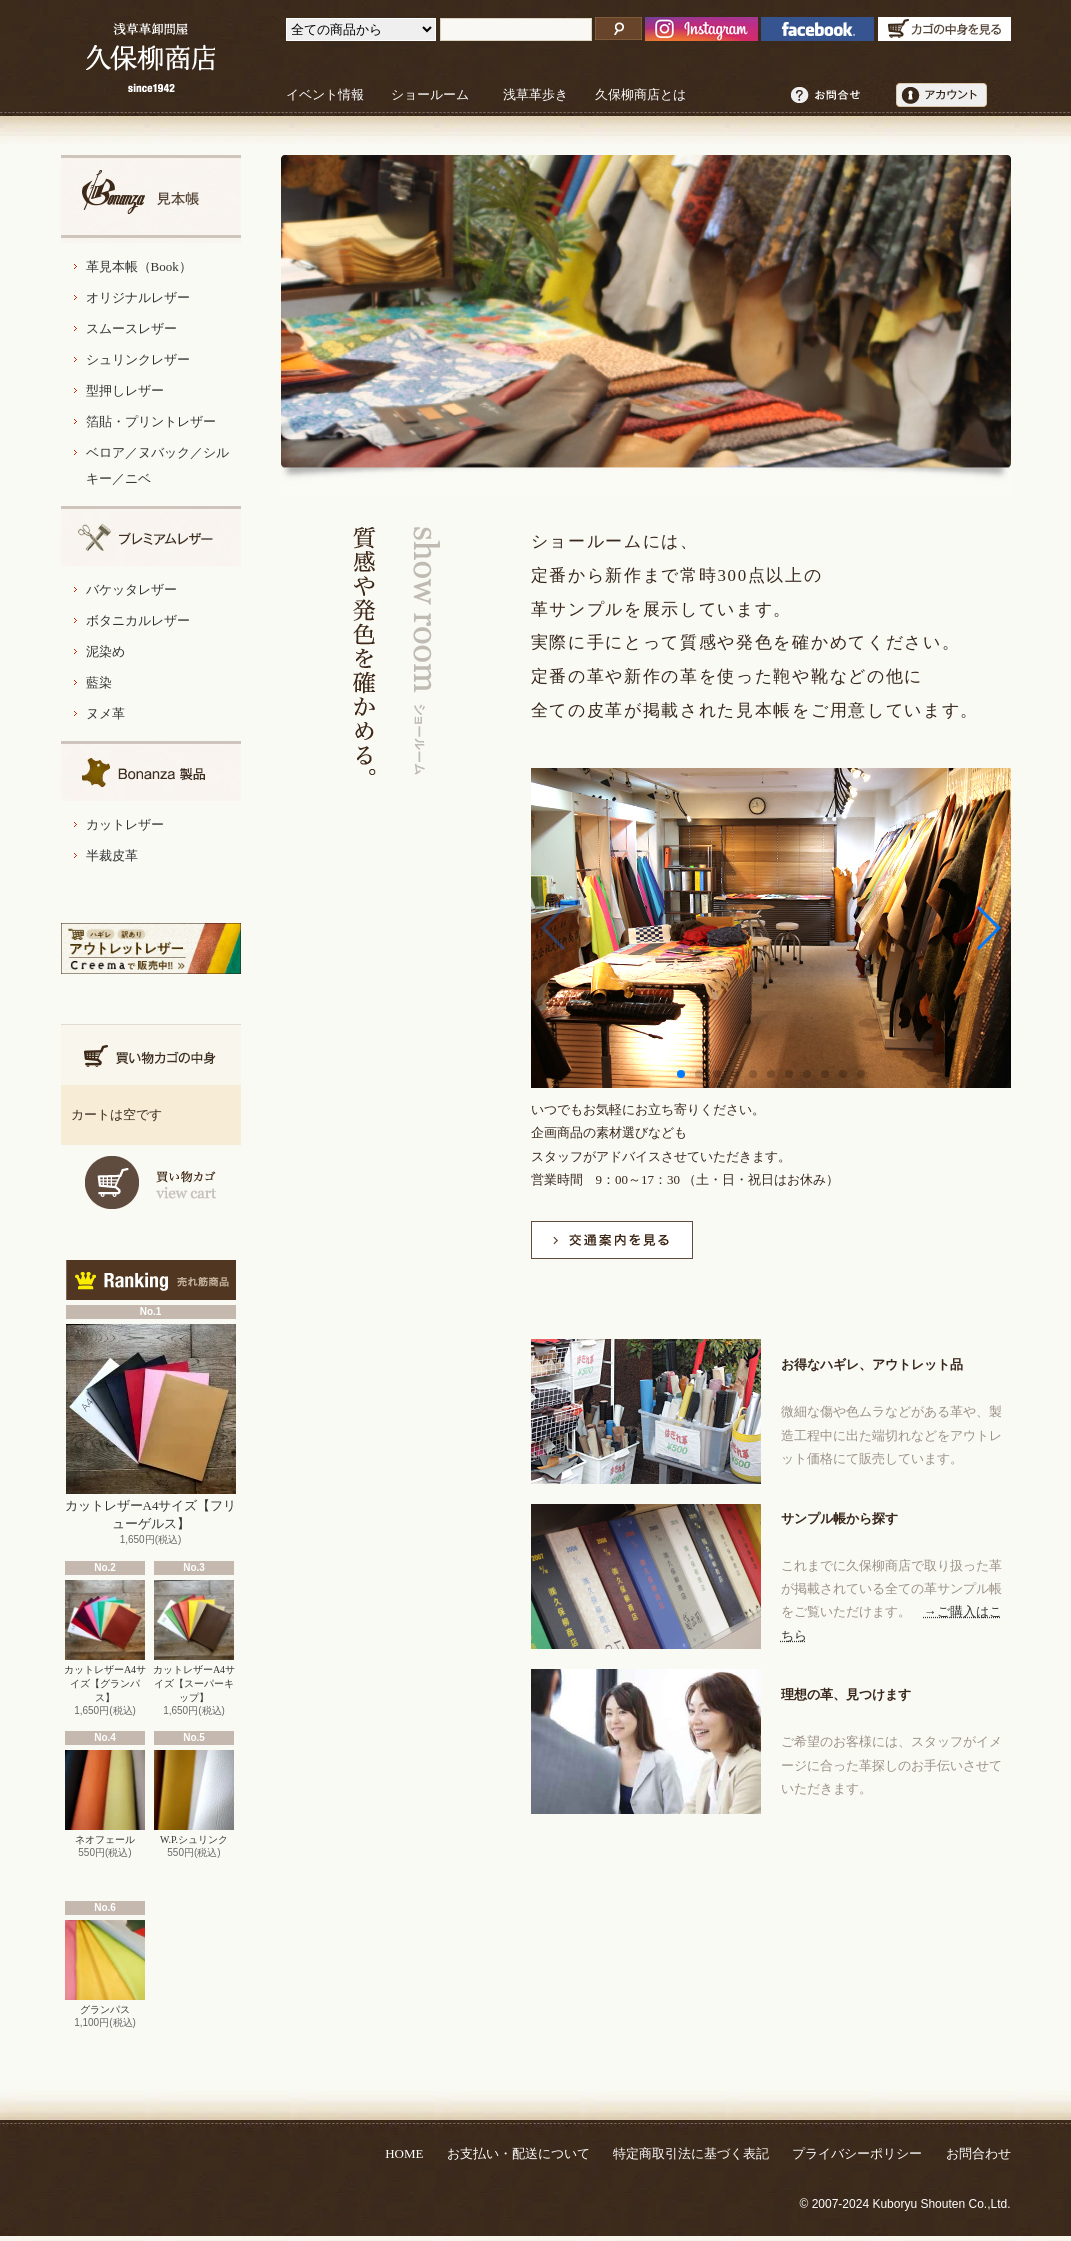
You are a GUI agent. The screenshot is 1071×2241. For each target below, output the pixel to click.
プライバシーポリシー (857, 2153)
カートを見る (151, 1182)
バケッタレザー (131, 589)
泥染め (105, 651)
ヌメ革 (105, 713)
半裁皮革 (112, 855)
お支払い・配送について (518, 2153)
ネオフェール (105, 1797)
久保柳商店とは (640, 94)
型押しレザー (125, 390)
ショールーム (430, 94)
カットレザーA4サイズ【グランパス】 (105, 1641)
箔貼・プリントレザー (151, 421)
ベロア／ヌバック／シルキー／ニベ (157, 465)
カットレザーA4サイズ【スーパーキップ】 (194, 1641)
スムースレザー (131, 328)
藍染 (99, 682)
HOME (404, 2153)
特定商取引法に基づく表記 (691, 2153)
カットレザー (125, 824)
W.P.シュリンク (194, 1797)
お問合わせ (978, 2153)
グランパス (105, 1967)
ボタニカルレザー (138, 620)
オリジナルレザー (138, 297)
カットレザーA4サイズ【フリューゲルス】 (151, 1427)
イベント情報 (325, 94)
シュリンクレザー (138, 359)
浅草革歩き (535, 94)
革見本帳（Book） (139, 266)
